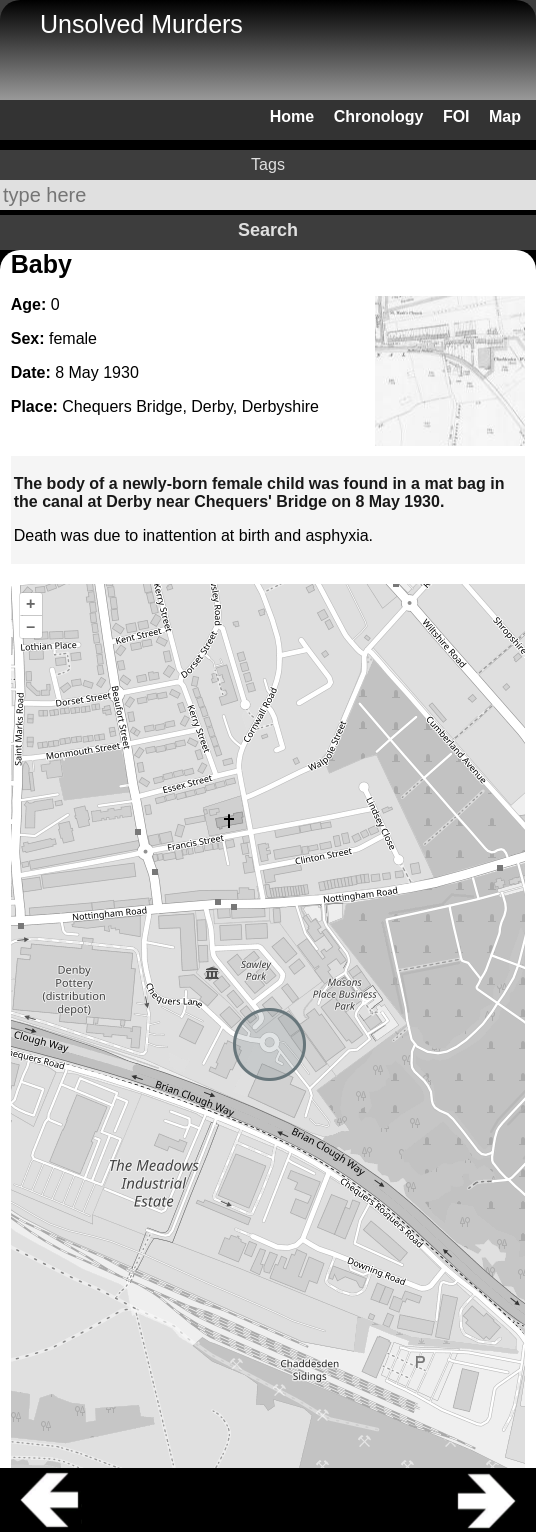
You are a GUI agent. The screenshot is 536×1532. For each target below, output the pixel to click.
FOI (456, 116)
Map (505, 116)
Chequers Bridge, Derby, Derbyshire (190, 406)
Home (292, 116)
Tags (268, 164)
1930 (121, 372)
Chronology (379, 116)
